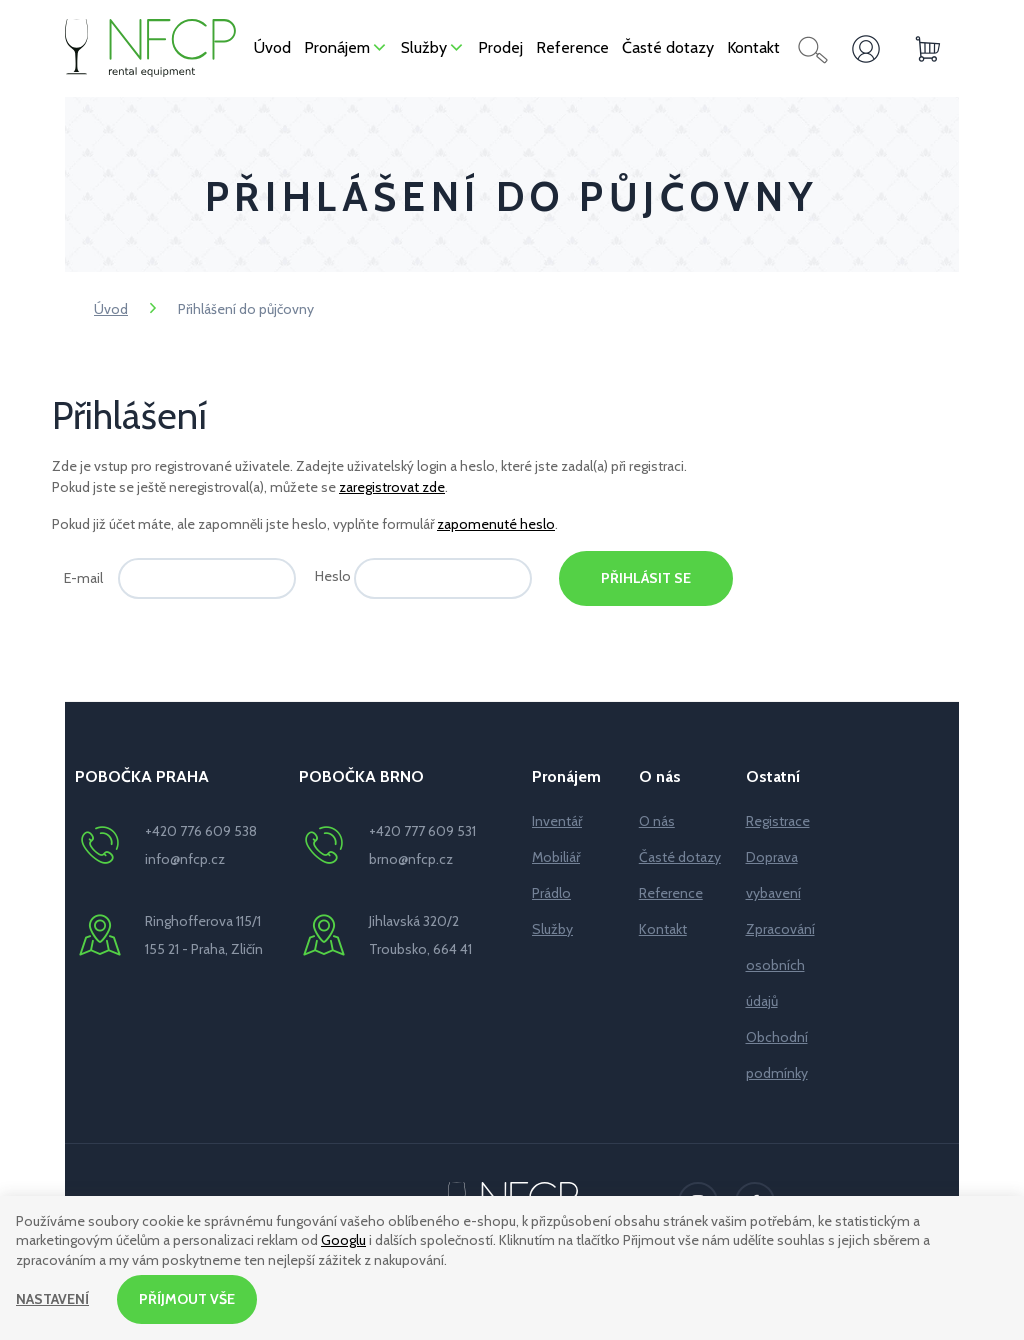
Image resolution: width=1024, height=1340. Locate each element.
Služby (552, 929)
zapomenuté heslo (496, 524)
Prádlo (551, 893)
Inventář (557, 821)
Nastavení (52, 1299)
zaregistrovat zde (392, 487)
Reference (671, 893)
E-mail (83, 578)
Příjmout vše (187, 1299)
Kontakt (663, 929)
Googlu (343, 1241)
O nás (657, 821)
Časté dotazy (680, 857)
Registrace (778, 821)
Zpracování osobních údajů (780, 965)
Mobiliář (556, 857)
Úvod (111, 309)
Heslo (333, 576)
